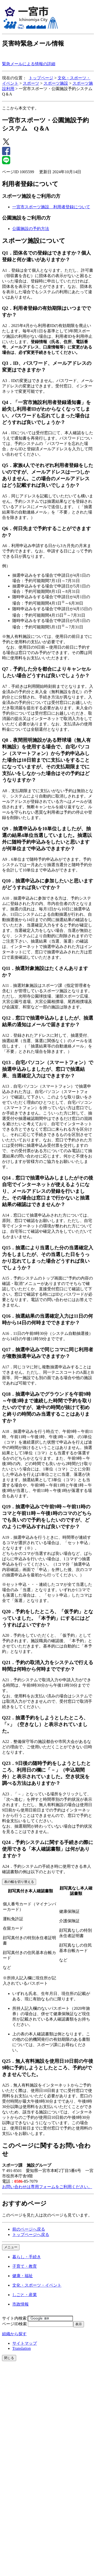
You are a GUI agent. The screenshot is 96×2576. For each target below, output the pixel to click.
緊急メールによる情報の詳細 (28, 64)
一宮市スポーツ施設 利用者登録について (51, 207)
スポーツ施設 (56, 83)
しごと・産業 (24, 2295)
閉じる (9, 2358)
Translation (21, 2348)
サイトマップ (24, 2343)
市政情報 (20, 2304)
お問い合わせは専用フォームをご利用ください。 (47, 2187)
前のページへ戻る (28, 2229)
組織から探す (14, 2334)
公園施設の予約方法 (30, 228)
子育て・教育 (24, 2266)
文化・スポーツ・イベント (36, 2285)
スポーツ (31, 83)
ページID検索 (14, 2324)
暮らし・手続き (26, 2257)
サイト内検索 (14, 2318)
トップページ (41, 78)
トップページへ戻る (30, 2234)
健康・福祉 (22, 2276)
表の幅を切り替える (19, 1882)
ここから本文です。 (20, 108)
